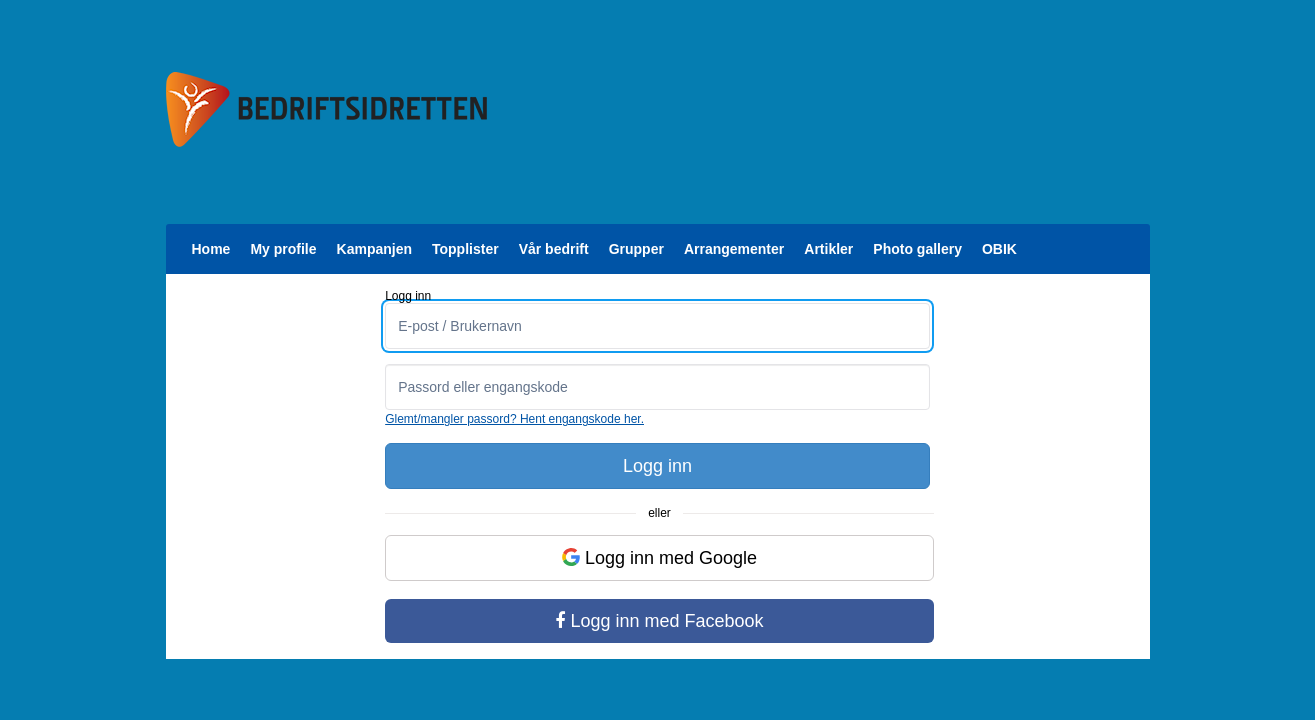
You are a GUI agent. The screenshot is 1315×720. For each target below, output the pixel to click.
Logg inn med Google (659, 558)
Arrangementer (734, 249)
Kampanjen (374, 249)
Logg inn (657, 466)
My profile (283, 249)
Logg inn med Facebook (659, 621)
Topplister (465, 249)
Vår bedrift (554, 249)
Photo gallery (917, 249)
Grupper (636, 249)
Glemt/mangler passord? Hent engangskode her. (514, 419)
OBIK (999, 249)
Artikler (828, 249)
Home (211, 249)
